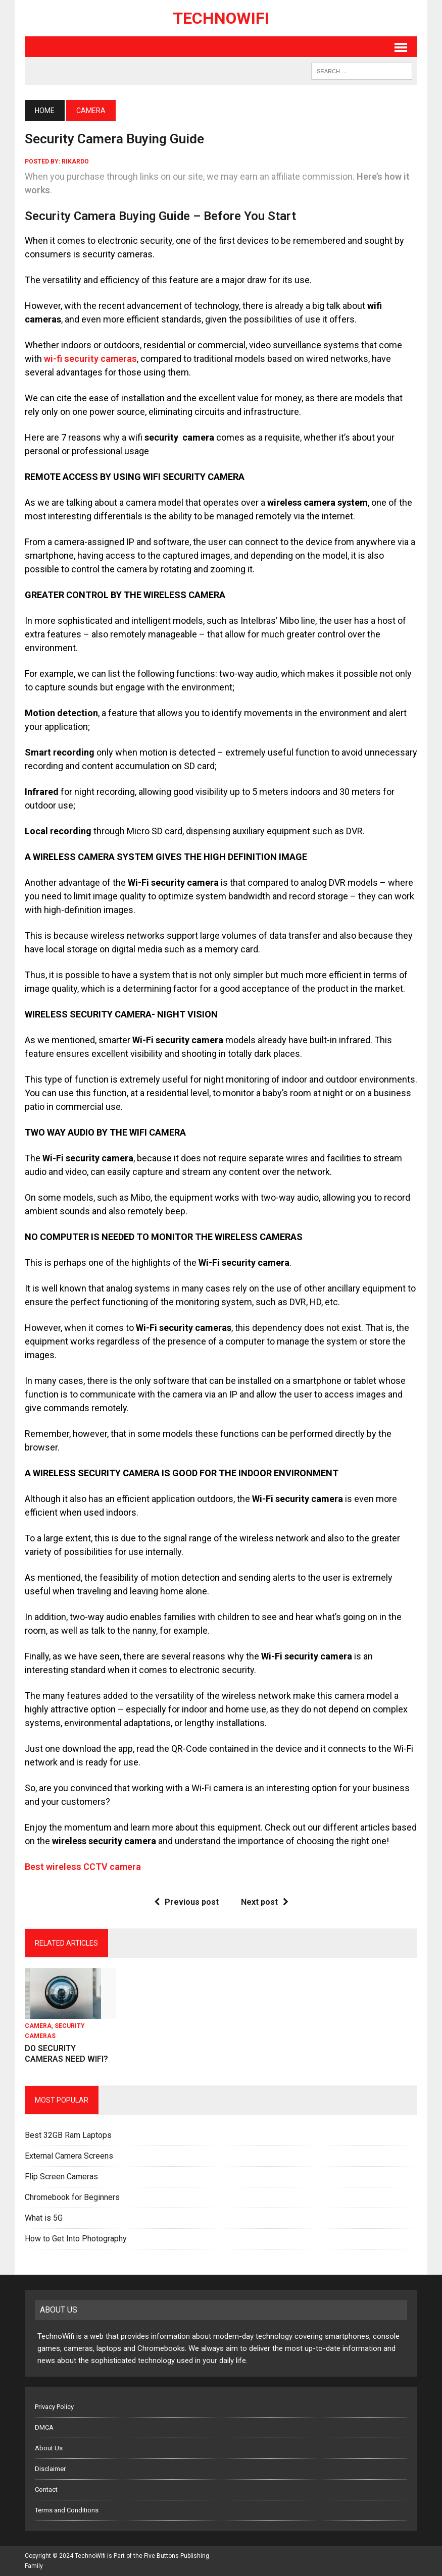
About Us (49, 2448)
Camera (38, 2025)
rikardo (75, 161)
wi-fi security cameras (90, 358)
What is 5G (44, 2218)
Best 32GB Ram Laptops (68, 2135)
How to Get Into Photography (76, 2238)
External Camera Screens (69, 2156)
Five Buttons (161, 2555)
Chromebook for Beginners (72, 2197)
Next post (264, 1902)
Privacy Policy (54, 2406)
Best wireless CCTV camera (83, 1866)
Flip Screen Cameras (61, 2176)
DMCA (44, 2427)
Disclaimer (50, 2469)
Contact (46, 2489)
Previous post (186, 1902)
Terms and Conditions (67, 2510)
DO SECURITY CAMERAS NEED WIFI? (66, 2054)
